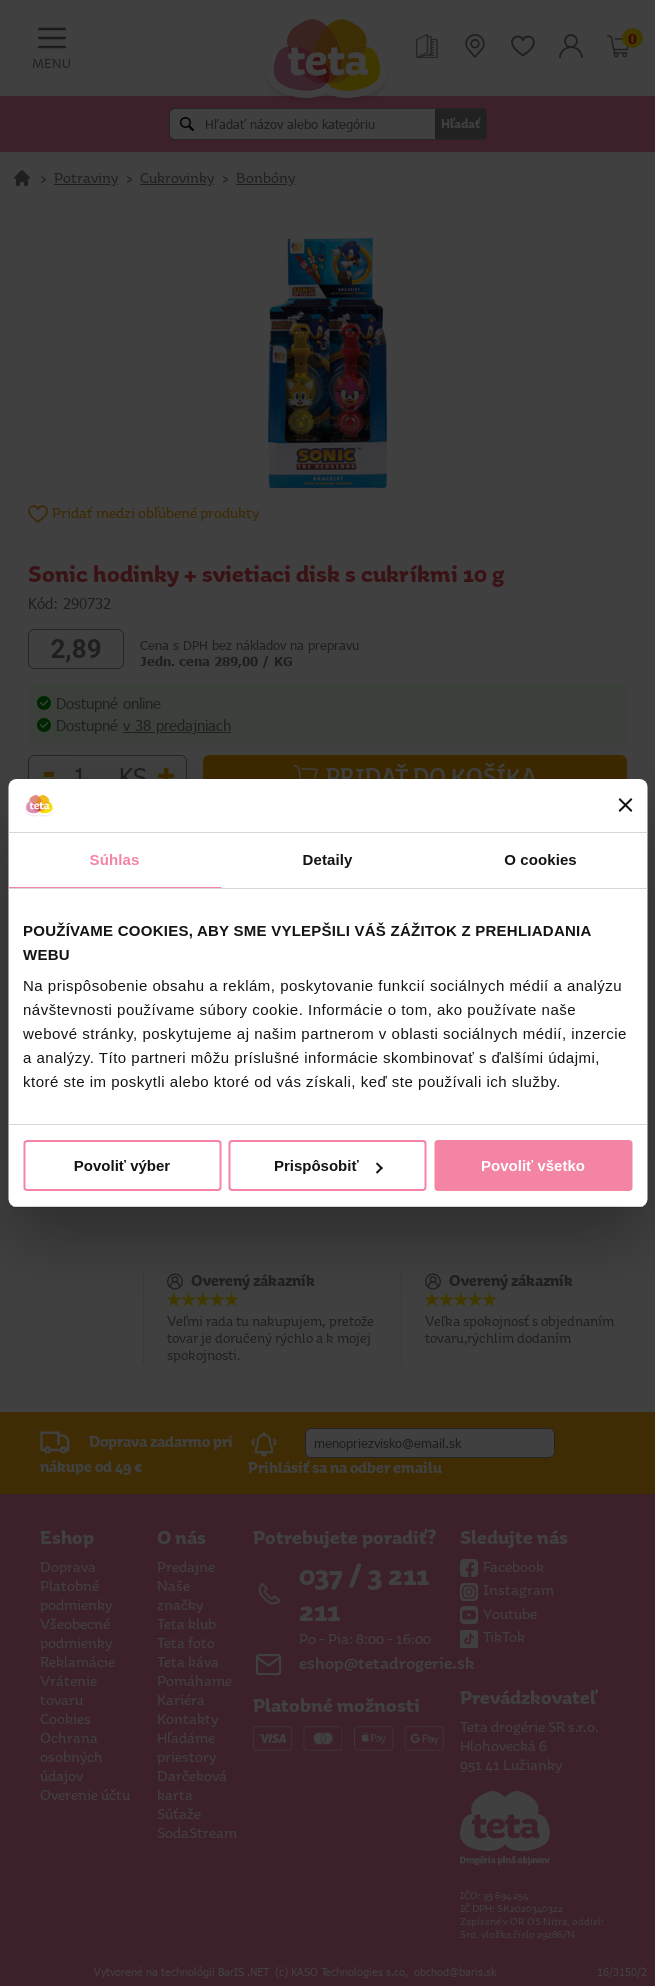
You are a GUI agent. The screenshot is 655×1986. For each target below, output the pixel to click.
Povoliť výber (122, 1165)
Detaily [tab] (328, 859)
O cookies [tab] (540, 859)
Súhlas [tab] (115, 859)
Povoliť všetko (533, 1165)
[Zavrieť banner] (625, 805)
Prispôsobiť (328, 1165)
